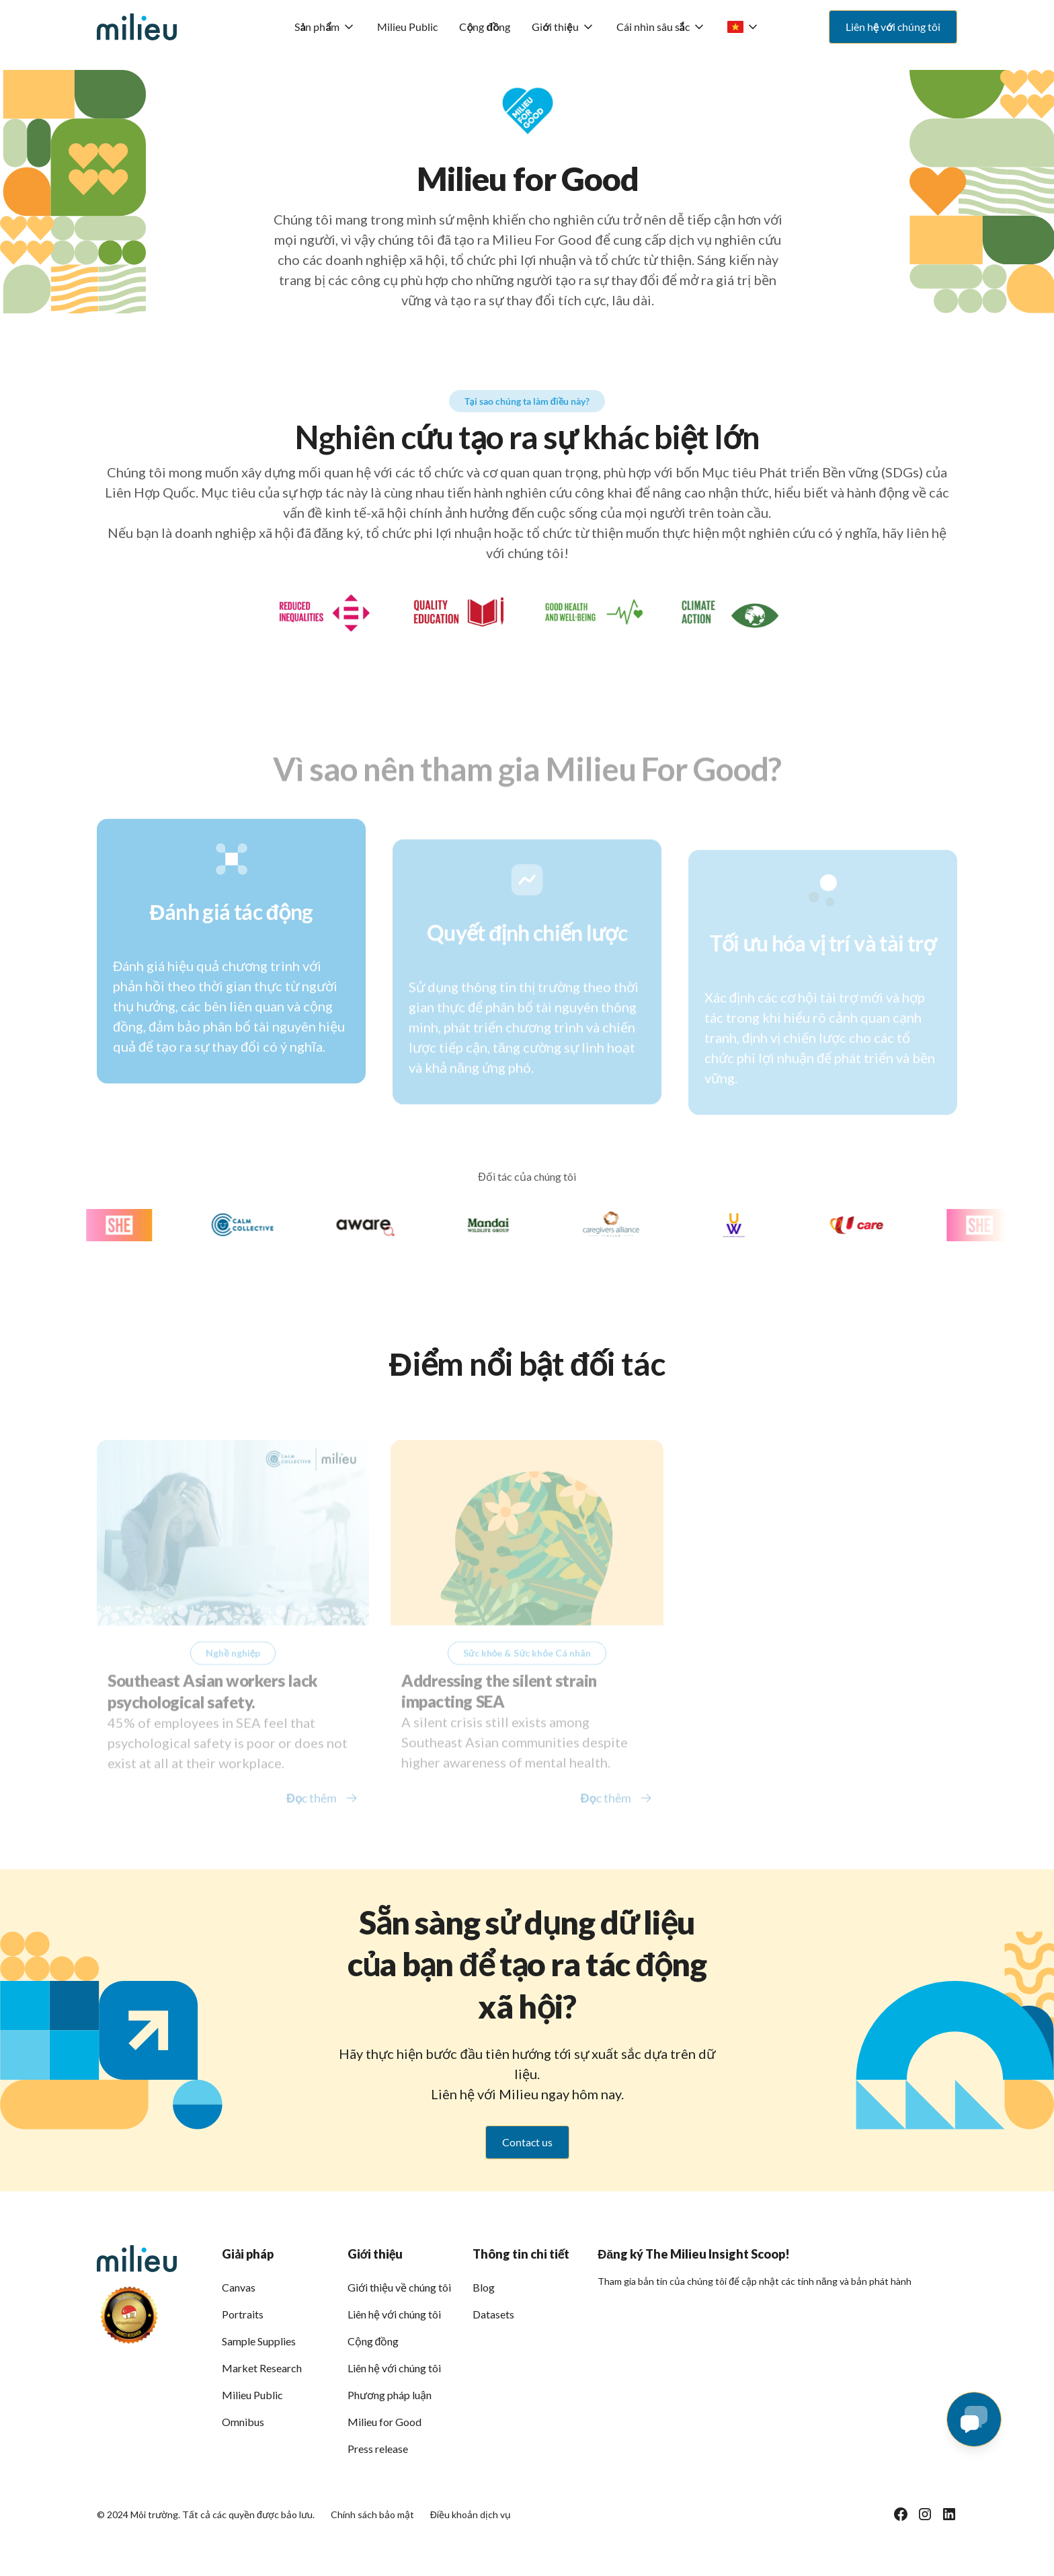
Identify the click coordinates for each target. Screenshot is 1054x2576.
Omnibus (243, 2421)
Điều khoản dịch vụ (470, 2514)
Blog (484, 2287)
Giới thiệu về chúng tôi (399, 2287)
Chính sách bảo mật (372, 2514)
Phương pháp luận (390, 2394)
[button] (325, 27)
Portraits (243, 2314)
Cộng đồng (484, 26)
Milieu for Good (384, 2421)
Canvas (238, 2287)
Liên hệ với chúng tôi (394, 2314)
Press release (378, 2448)
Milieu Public (407, 26)
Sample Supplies (259, 2341)
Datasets (493, 2314)
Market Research (262, 2368)
